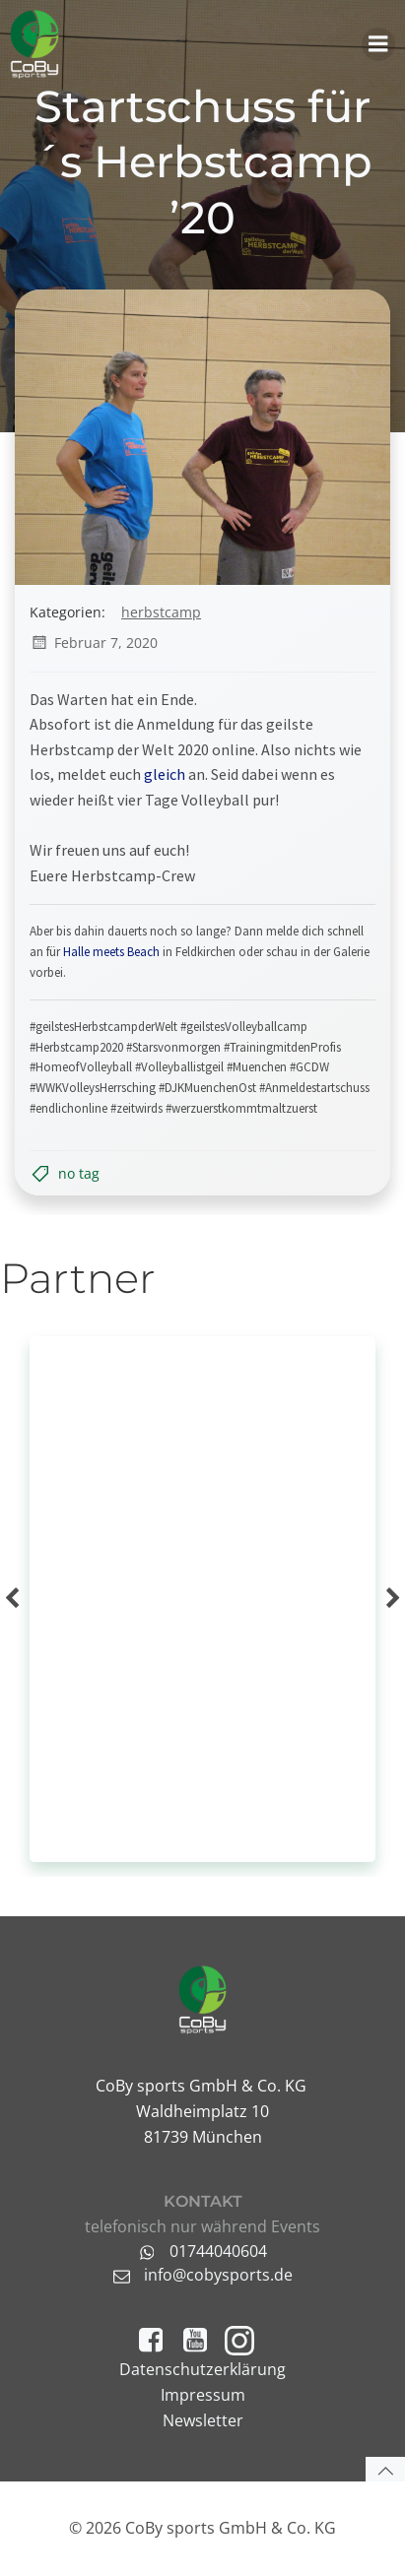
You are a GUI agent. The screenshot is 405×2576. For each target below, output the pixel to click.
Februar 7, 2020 (94, 642)
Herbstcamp (161, 612)
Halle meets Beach (111, 951)
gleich (164, 774)
